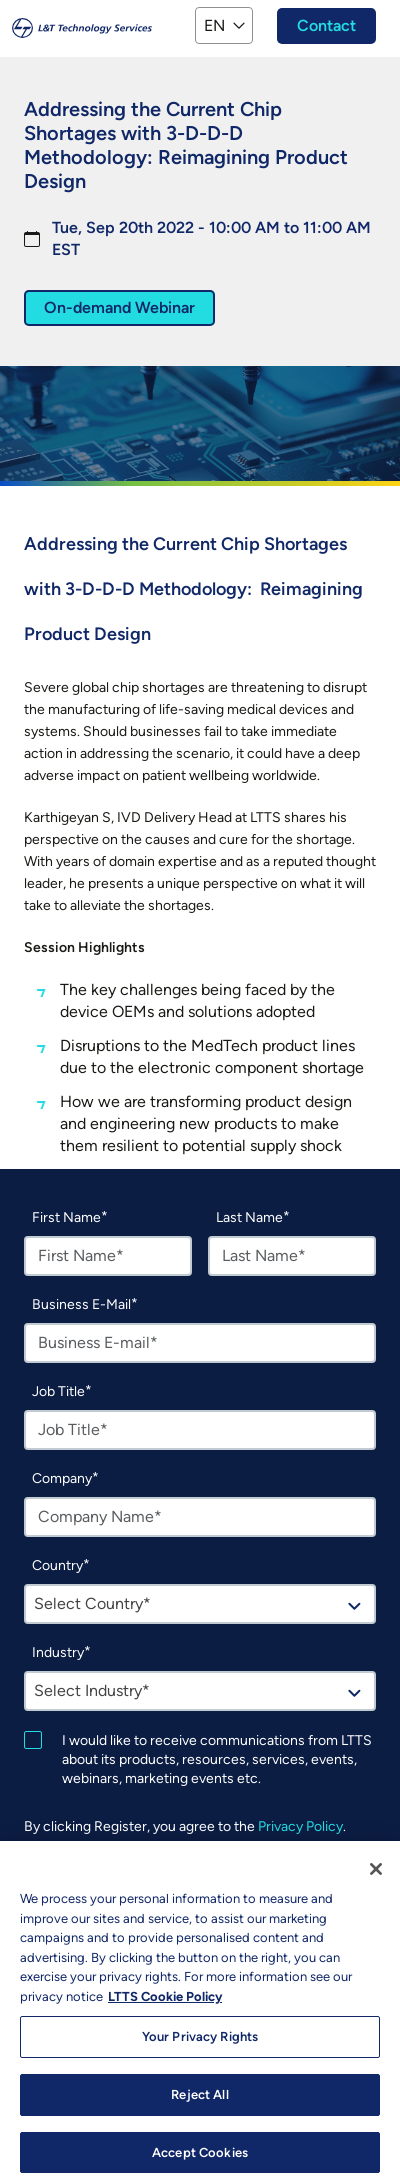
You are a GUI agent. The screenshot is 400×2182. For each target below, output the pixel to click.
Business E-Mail (81, 1304)
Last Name (249, 1217)
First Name (66, 1217)
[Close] (376, 1879)
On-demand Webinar (119, 307)
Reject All (199, 2104)
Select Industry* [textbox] (92, 1690)
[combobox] (200, 1604)
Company (62, 1478)
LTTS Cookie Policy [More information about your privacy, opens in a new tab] (165, 2006)
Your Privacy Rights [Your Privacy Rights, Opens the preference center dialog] (200, 2046)
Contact (326, 25)
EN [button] (214, 25)
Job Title (58, 1391)
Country (57, 1565)
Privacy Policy (300, 1826)
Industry (58, 1652)
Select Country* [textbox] (92, 1603)
